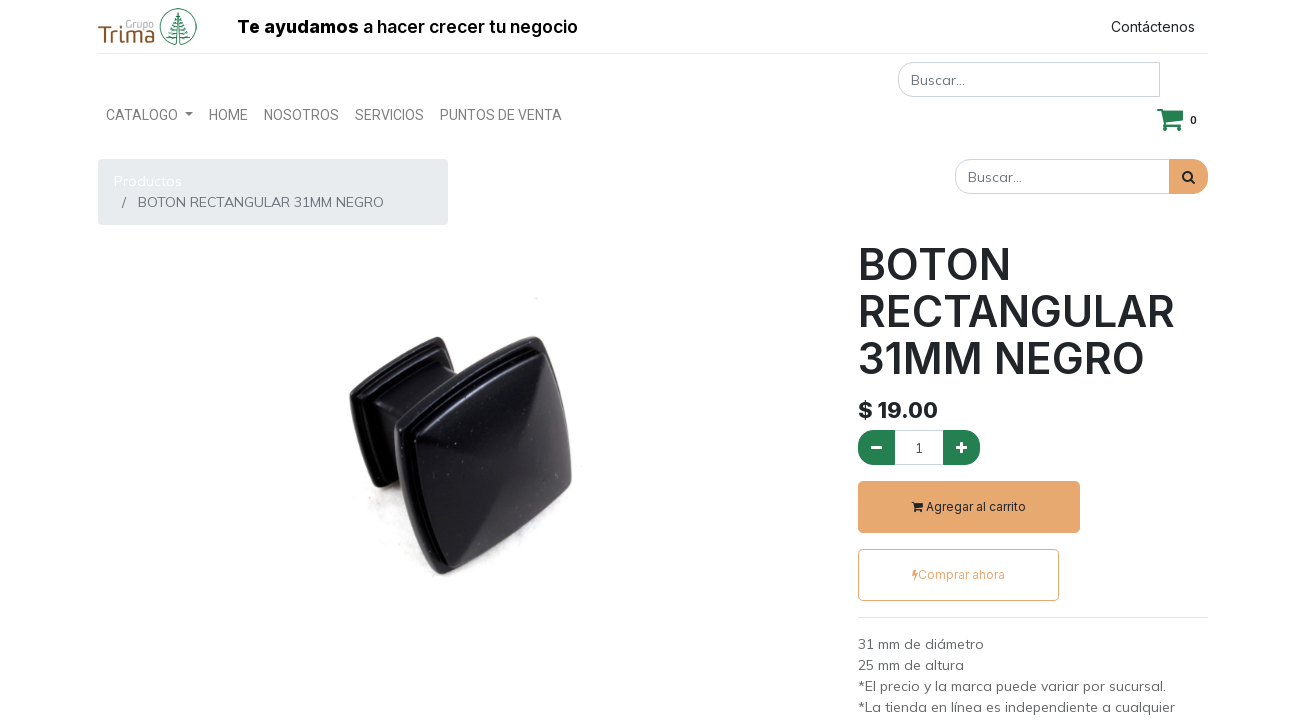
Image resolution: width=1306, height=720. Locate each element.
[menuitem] (228, 115)
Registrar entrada (1004, 26)
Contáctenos (1153, 26)
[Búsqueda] (1188, 176)
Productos (148, 181)
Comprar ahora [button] (958, 574)
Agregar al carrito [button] (969, 506)
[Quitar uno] (876, 447)
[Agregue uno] (961, 447)
